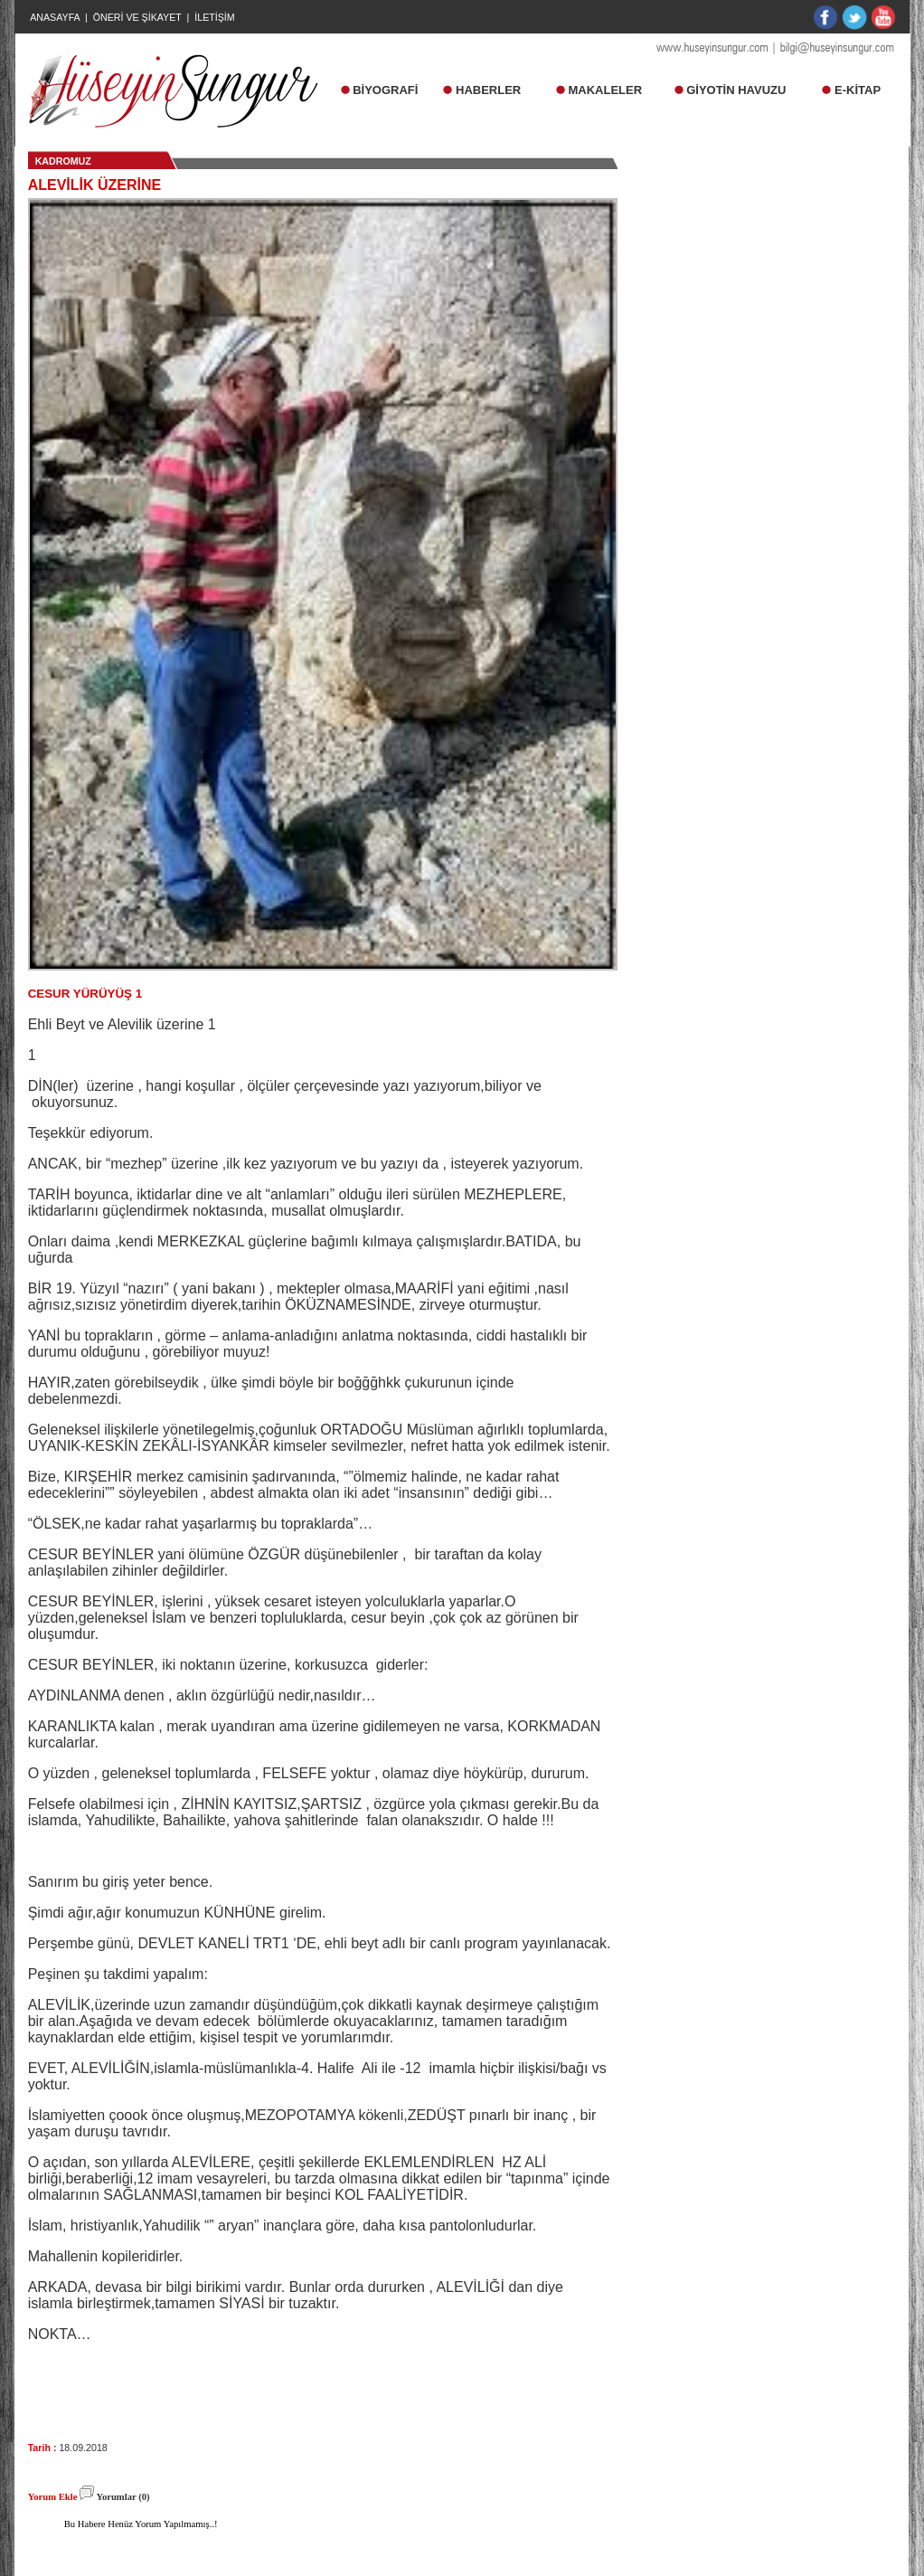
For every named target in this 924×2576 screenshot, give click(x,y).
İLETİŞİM (214, 17)
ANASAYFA (55, 17)
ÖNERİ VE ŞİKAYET (137, 17)
